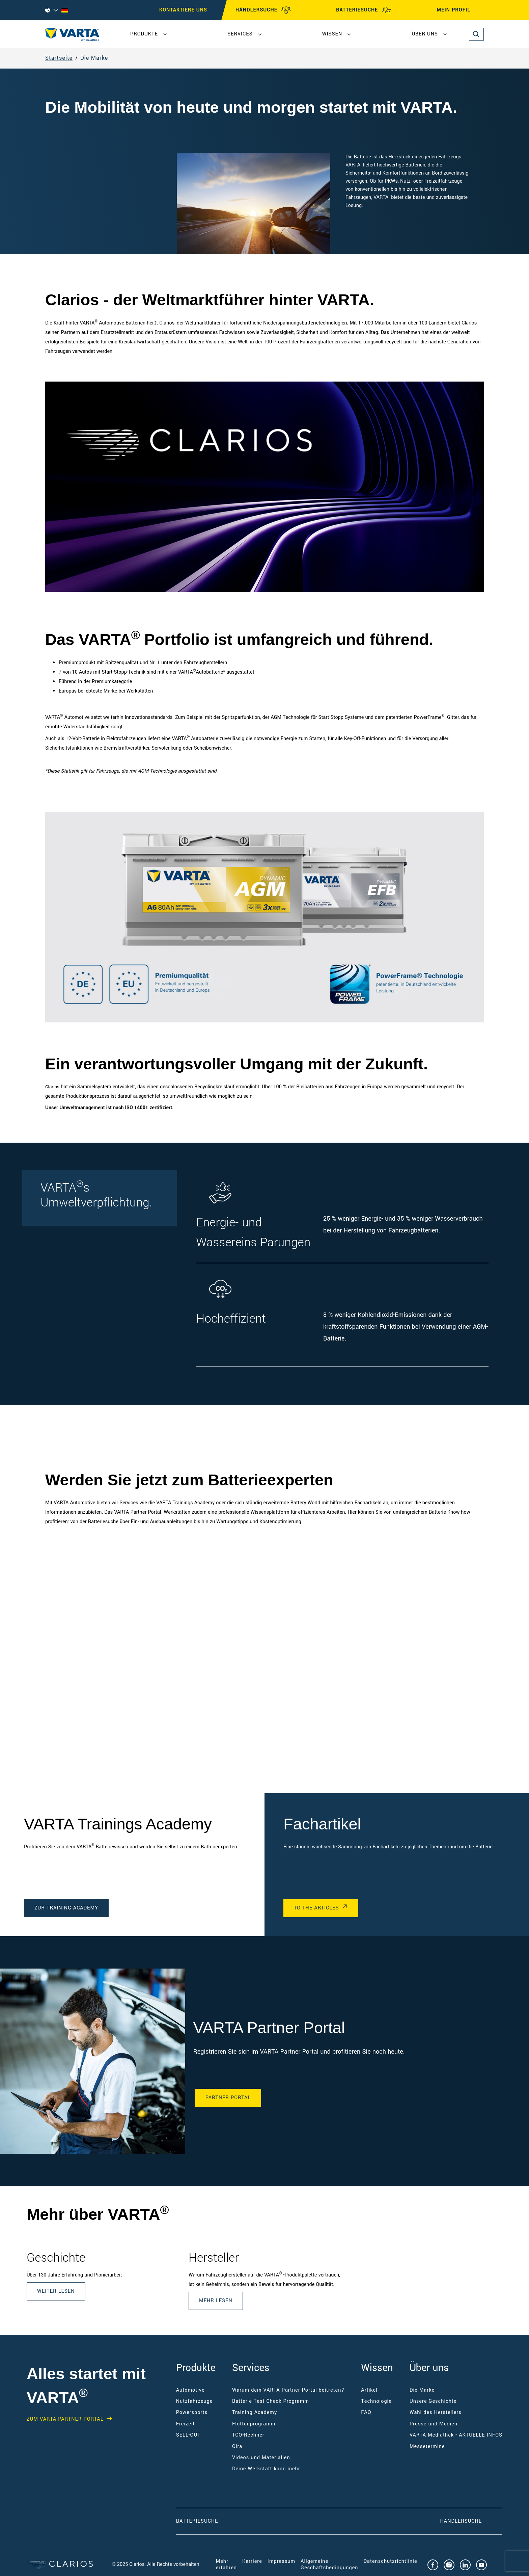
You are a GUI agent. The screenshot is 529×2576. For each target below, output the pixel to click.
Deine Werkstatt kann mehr (266, 2468)
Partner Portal (228, 2097)
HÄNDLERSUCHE (263, 10)
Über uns (425, 33)
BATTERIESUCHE (364, 10)
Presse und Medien (433, 2423)
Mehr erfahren (226, 2564)
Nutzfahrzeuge (194, 2401)
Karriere (252, 2561)
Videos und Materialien (261, 2457)
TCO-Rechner (248, 2435)
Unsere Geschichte (433, 2401)
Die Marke (94, 58)
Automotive (190, 2390)
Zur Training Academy (66, 1907)
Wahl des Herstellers (436, 2412)
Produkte (144, 33)
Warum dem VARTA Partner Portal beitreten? (288, 2390)
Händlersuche (471, 2521)
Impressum (281, 2561)
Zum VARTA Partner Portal (65, 2419)
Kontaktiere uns (183, 10)
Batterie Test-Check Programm (270, 2401)
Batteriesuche (197, 2521)
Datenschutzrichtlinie (390, 2561)
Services (239, 33)
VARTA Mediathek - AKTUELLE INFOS (456, 2435)
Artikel (369, 2390)
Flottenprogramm (253, 2423)
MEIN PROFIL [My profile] (459, 10)
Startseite (59, 58)
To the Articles (316, 1907)
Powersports (191, 2412)
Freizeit (185, 2423)
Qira (237, 2446)
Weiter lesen (56, 2291)
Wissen (332, 33)
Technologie (376, 2401)
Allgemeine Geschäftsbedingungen (329, 2564)
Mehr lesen (215, 2300)
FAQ (366, 2412)
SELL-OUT (188, 2435)
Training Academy (254, 2412)
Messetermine (427, 2446)
